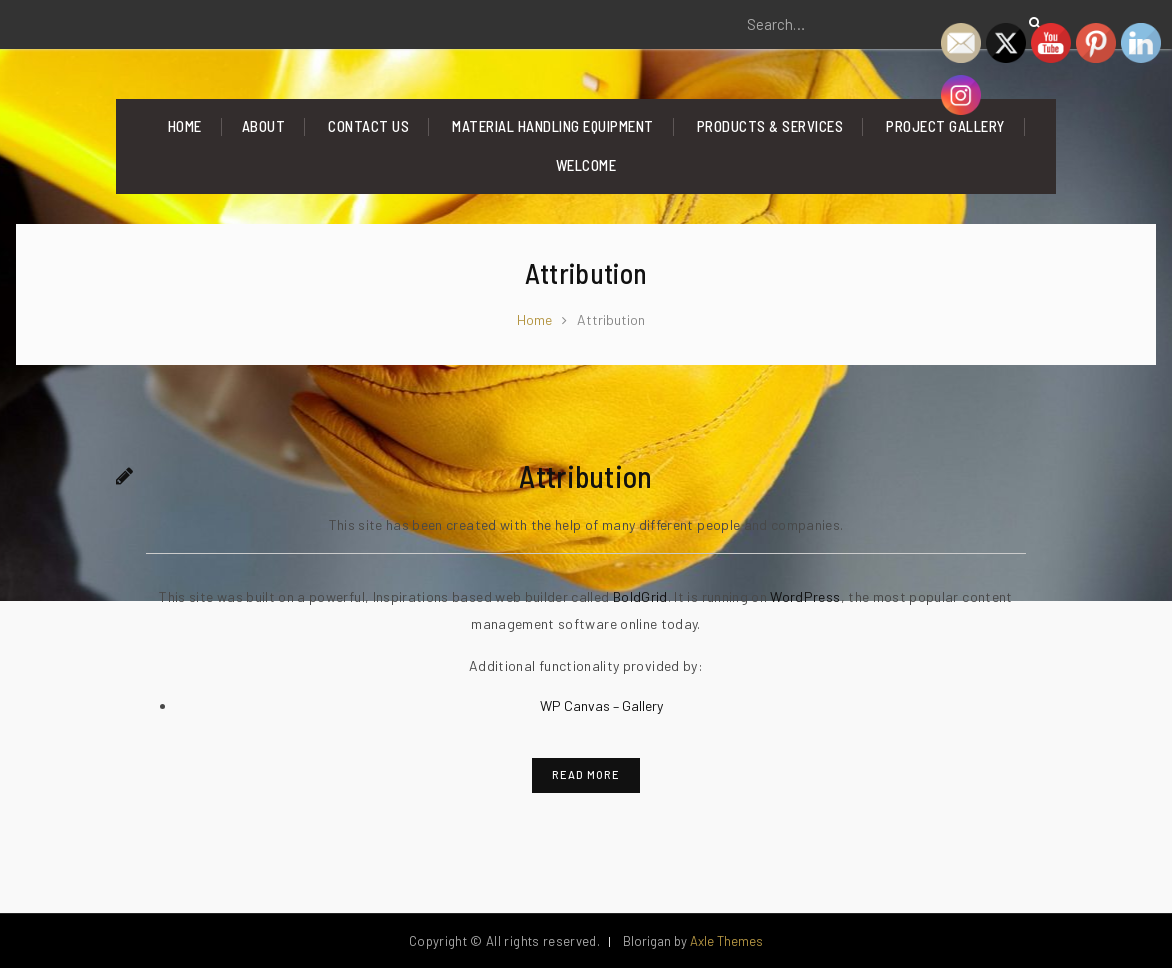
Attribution (585, 476)
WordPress (805, 596)
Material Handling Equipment (553, 126)
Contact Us (368, 126)
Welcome (586, 165)
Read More (586, 774)
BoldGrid (640, 596)
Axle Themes (726, 941)
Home (185, 126)
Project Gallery (945, 126)
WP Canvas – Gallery (601, 705)
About (264, 126)
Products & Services (770, 126)
